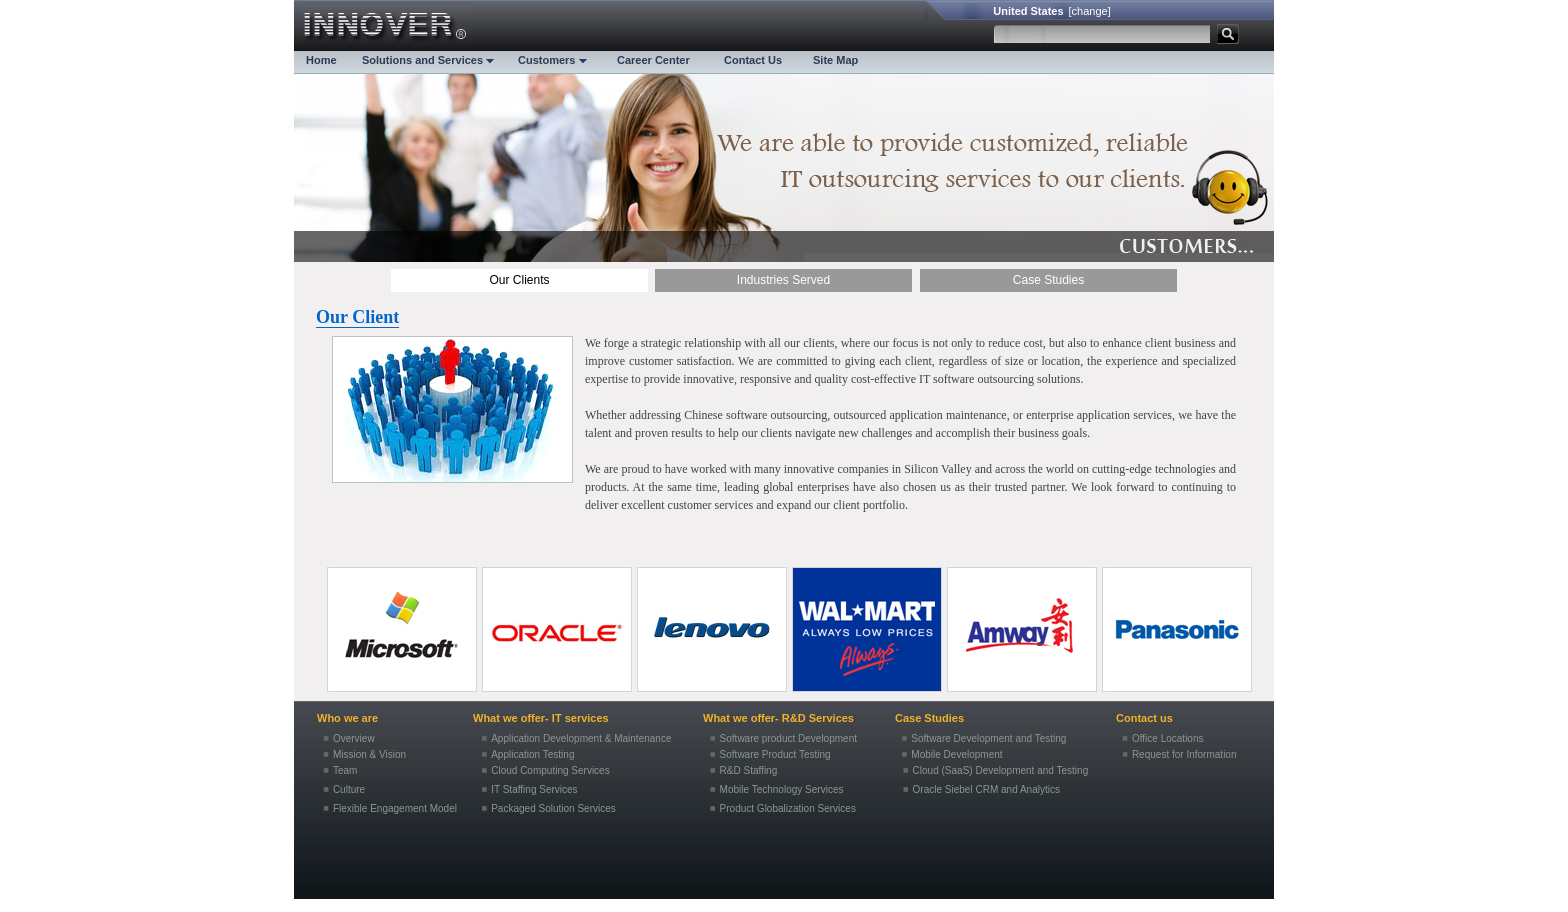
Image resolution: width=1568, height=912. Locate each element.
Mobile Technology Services (782, 789)
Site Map (835, 60)
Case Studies (1048, 280)
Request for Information (1184, 754)
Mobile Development (956, 754)
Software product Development (788, 738)
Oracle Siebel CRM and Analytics (986, 789)
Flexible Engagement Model (395, 808)
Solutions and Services (428, 60)
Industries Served (783, 280)
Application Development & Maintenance (581, 738)
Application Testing (532, 754)
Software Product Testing (775, 754)
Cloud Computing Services (550, 770)
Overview (354, 738)
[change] (1090, 11)
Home (321, 60)
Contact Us (753, 60)
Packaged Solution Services (553, 808)
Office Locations (1168, 738)
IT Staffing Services (534, 789)
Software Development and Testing (988, 738)
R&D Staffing (749, 770)
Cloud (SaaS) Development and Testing (1001, 770)
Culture (349, 789)
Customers (552, 60)
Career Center (653, 60)
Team (345, 770)
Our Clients (519, 280)
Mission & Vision (369, 754)
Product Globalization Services (788, 808)
